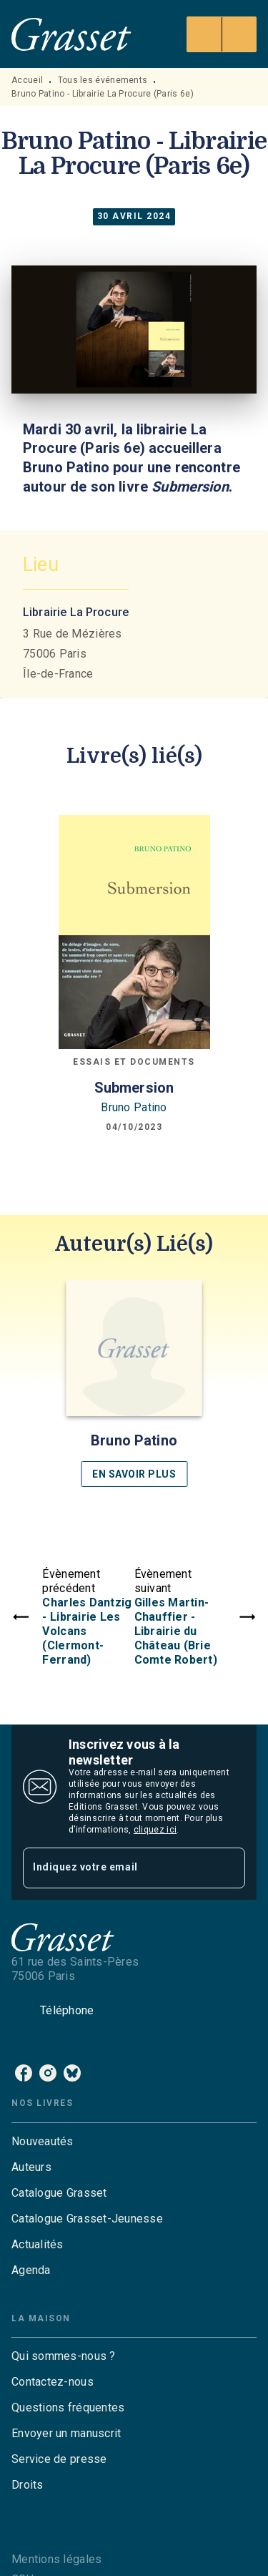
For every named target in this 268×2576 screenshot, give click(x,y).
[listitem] (23, 2073)
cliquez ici (155, 1830)
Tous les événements (103, 80)
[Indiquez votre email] (116, 1868)
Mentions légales (56, 2559)
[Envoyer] (228, 1868)
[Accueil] (71, 34)
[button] (134, 1384)
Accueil (27, 80)
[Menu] (222, 34)
